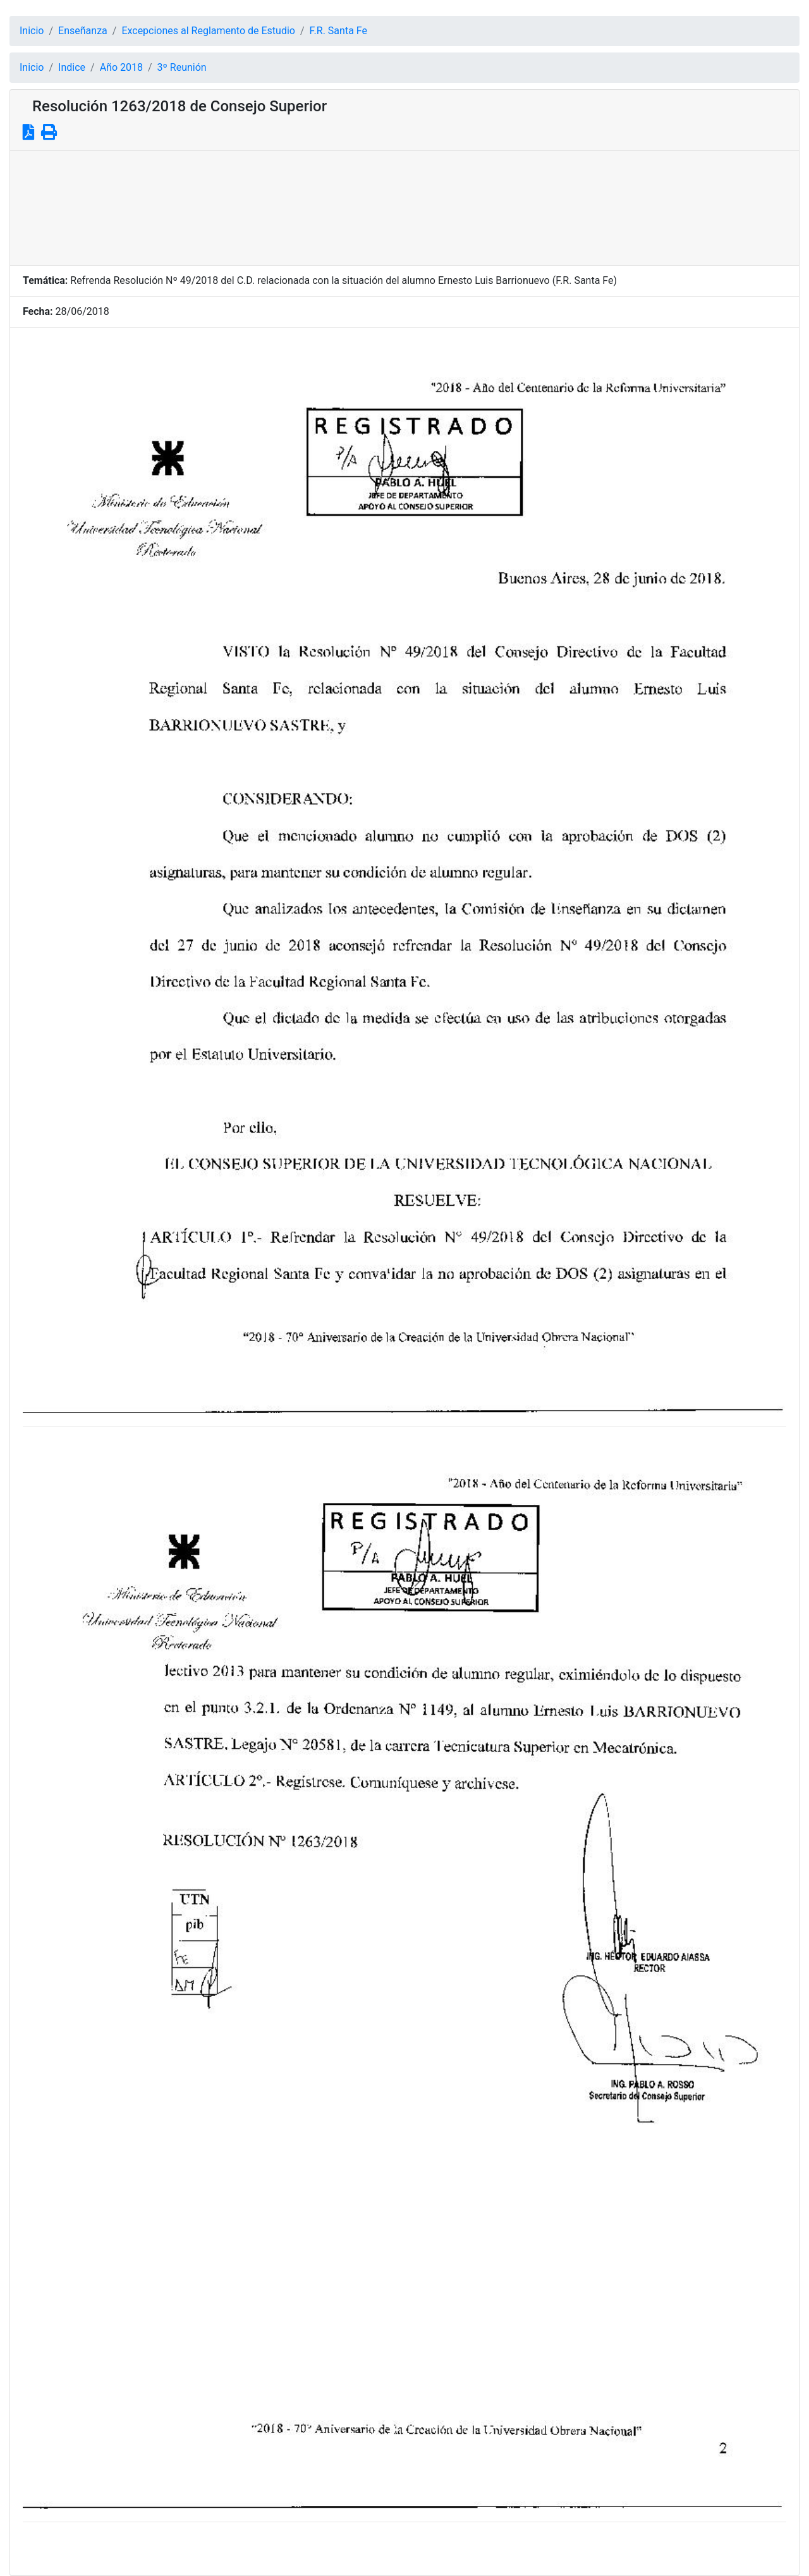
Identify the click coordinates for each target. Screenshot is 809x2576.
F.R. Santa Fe (338, 31)
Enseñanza (82, 31)
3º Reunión (182, 67)
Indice (71, 67)
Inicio (32, 31)
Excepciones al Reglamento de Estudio (208, 31)
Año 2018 (121, 67)
